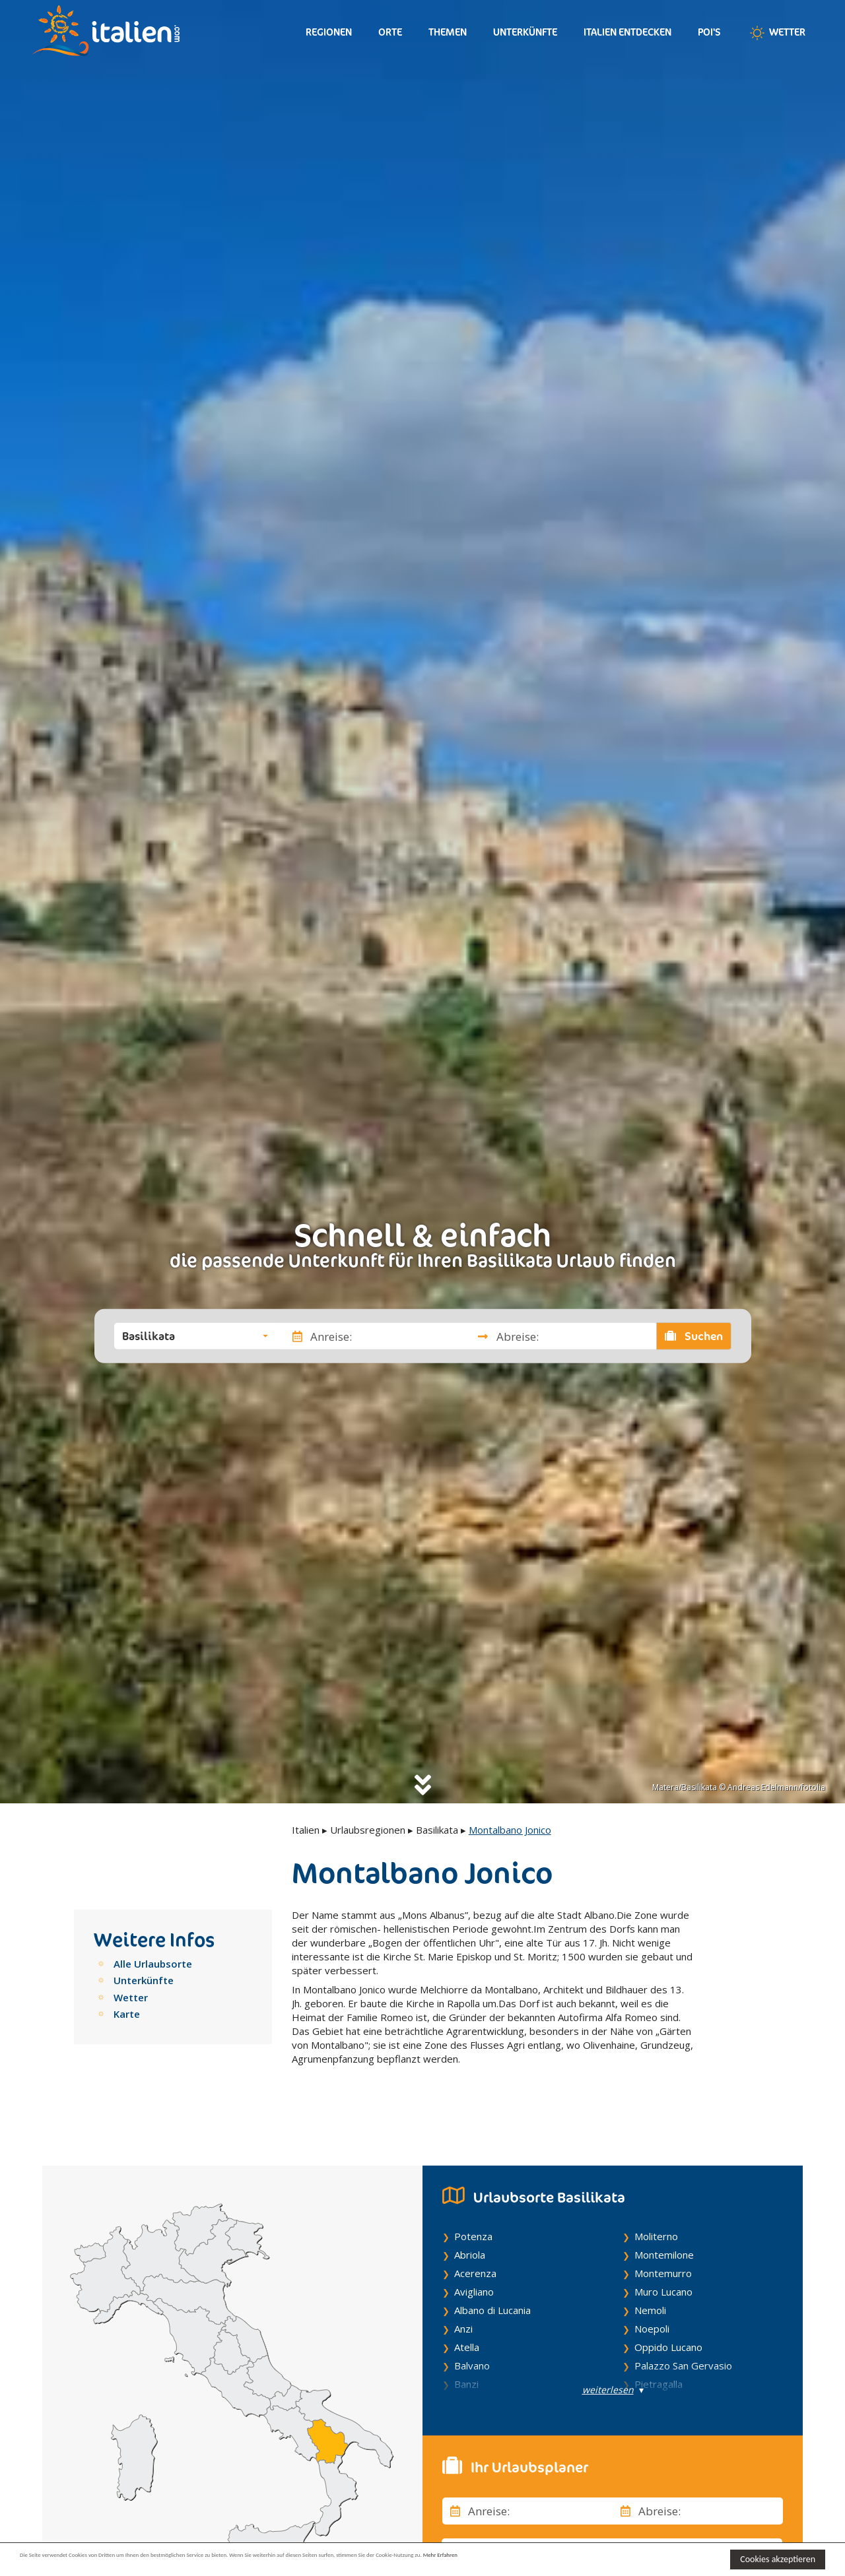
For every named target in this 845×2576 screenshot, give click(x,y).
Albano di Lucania (492, 2274)
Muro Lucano (663, 2256)
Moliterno (656, 2200)
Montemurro (663, 2237)
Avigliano (474, 2256)
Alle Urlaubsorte (153, 1963)
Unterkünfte (525, 32)
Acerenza (475, 2237)
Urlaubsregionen (367, 1829)
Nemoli (650, 2274)
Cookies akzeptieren (777, 2559)
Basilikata (437, 1829)
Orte (390, 32)
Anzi (463, 2293)
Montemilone (664, 2219)
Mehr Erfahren (640, 2558)
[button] (195, 1336)
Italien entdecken (627, 32)
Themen (447, 32)
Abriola (469, 2219)
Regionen (329, 32)
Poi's (709, 32)
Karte (127, 2013)
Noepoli (651, 2293)
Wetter (776, 33)
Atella (466, 2311)
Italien (306, 1829)
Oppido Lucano (668, 2311)
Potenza (473, 2200)
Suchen (694, 1336)
